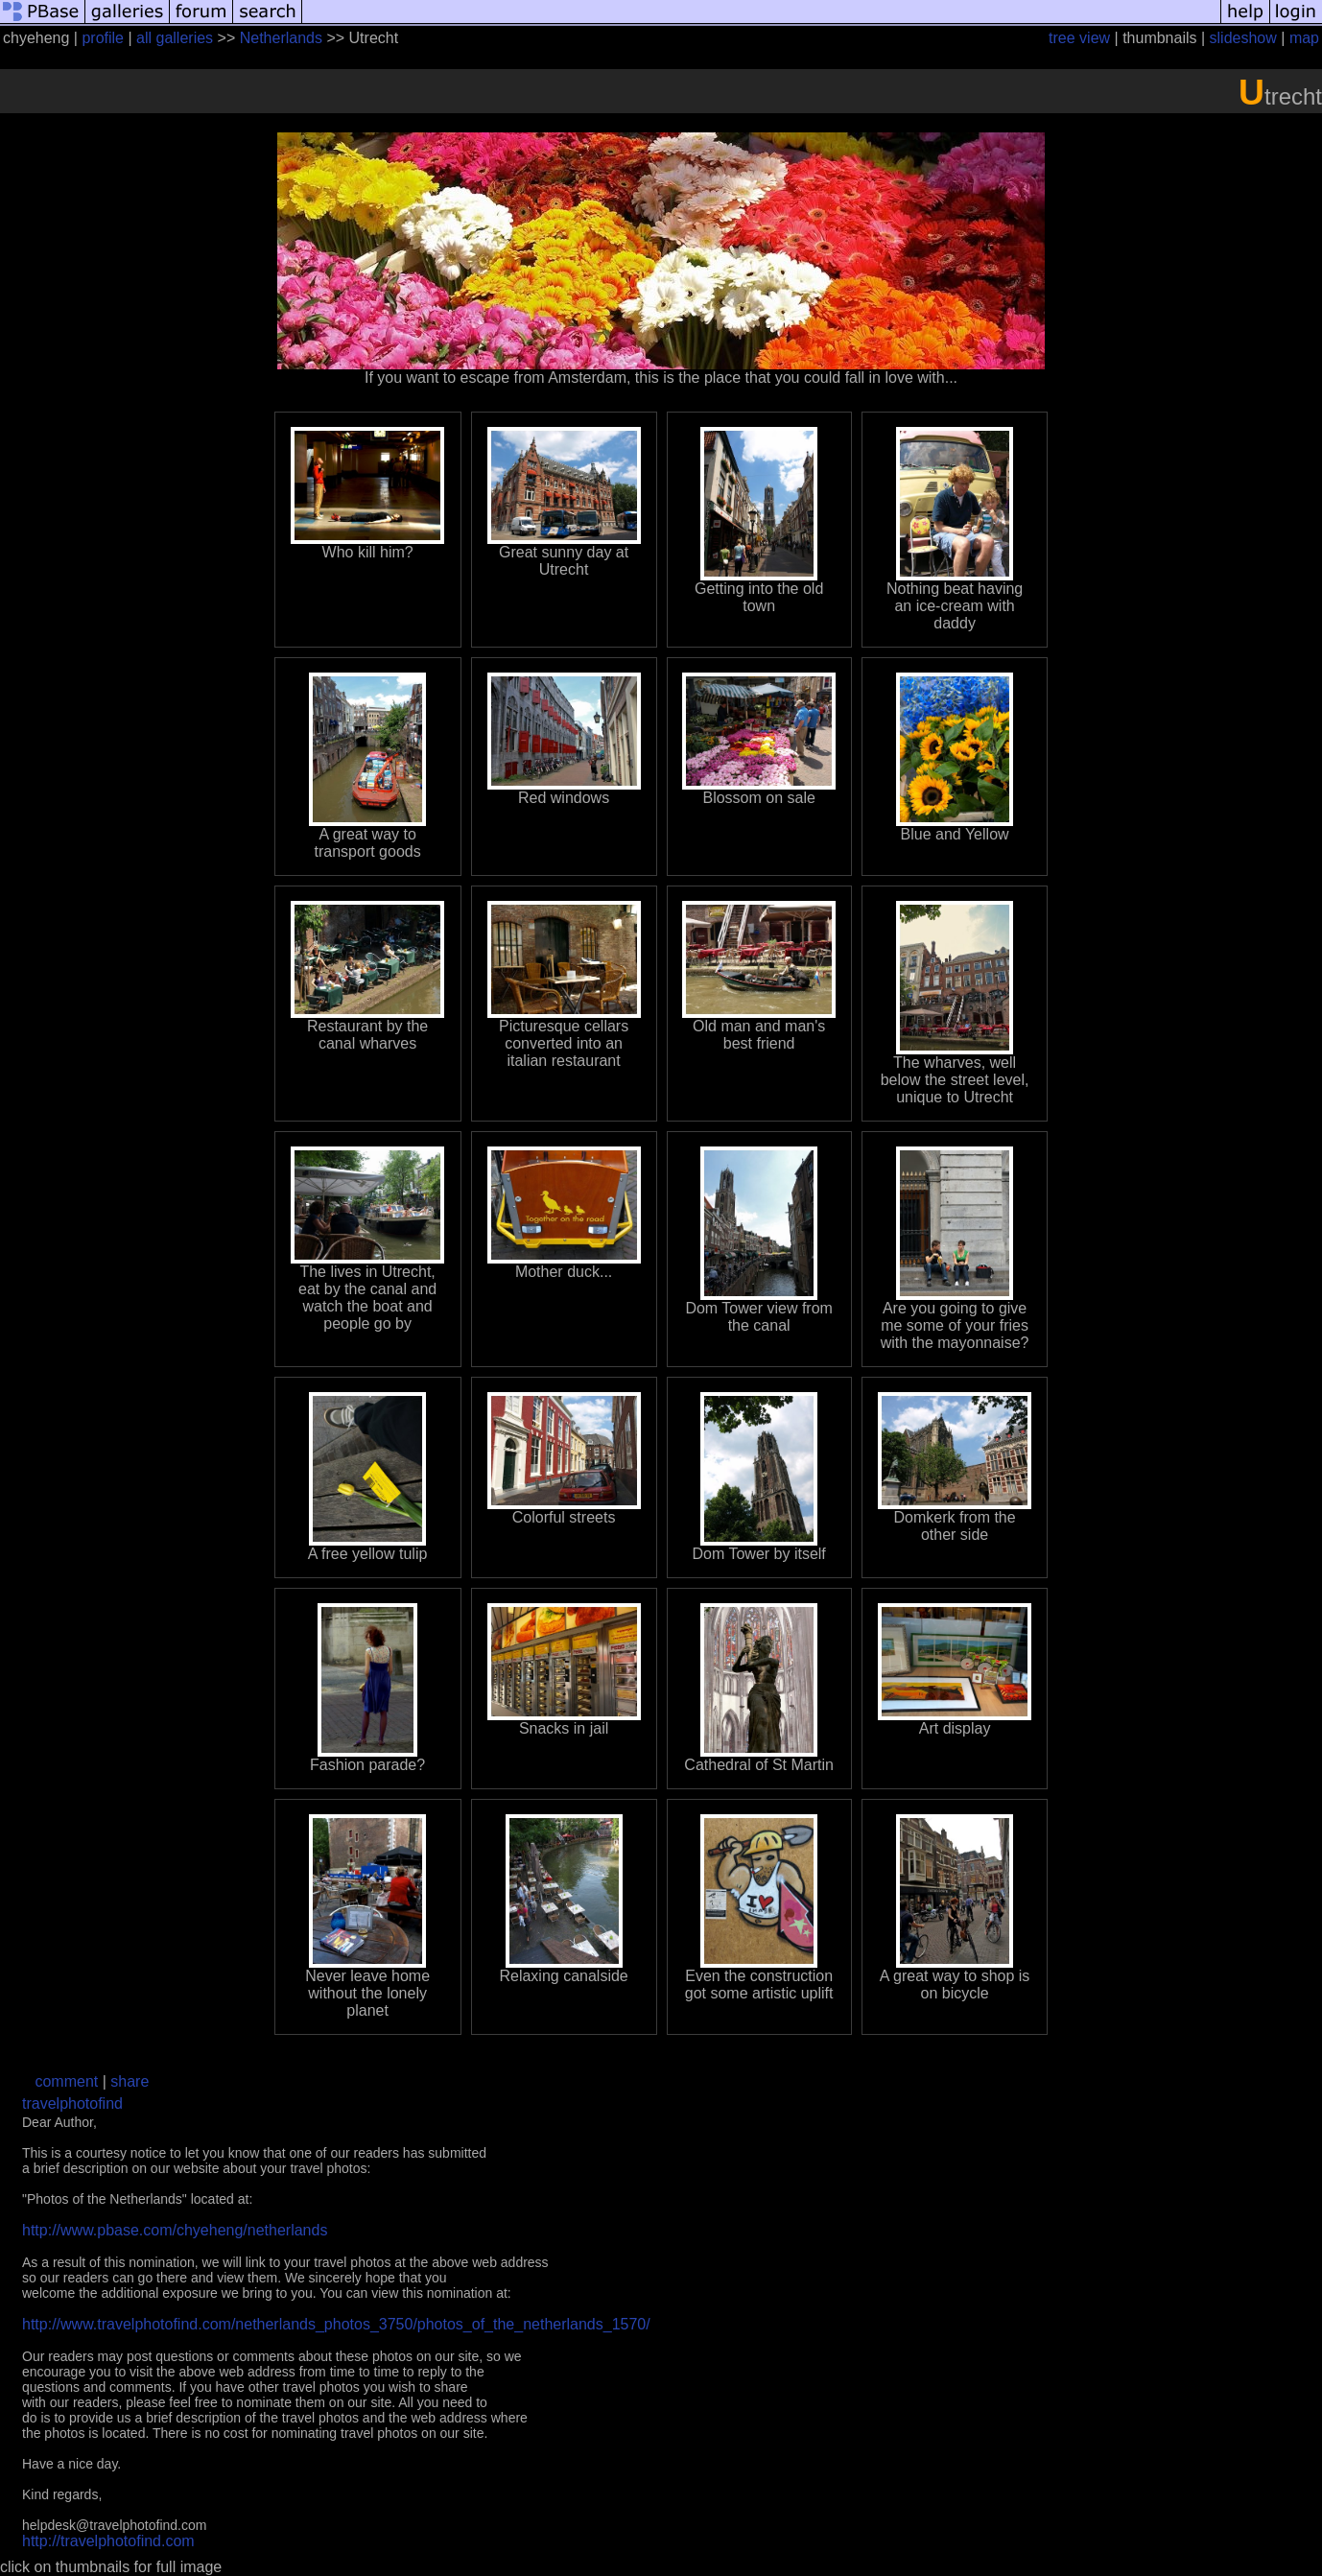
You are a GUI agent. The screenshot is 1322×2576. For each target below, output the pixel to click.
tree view (1079, 38)
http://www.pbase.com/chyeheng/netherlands (174, 2230)
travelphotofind (72, 2103)
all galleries (174, 38)
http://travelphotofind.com (108, 2541)
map (1304, 38)
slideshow (1243, 38)
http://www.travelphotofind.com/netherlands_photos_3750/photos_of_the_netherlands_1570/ (336, 2324)
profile (103, 38)
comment (66, 2081)
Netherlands (281, 38)
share (129, 2081)
